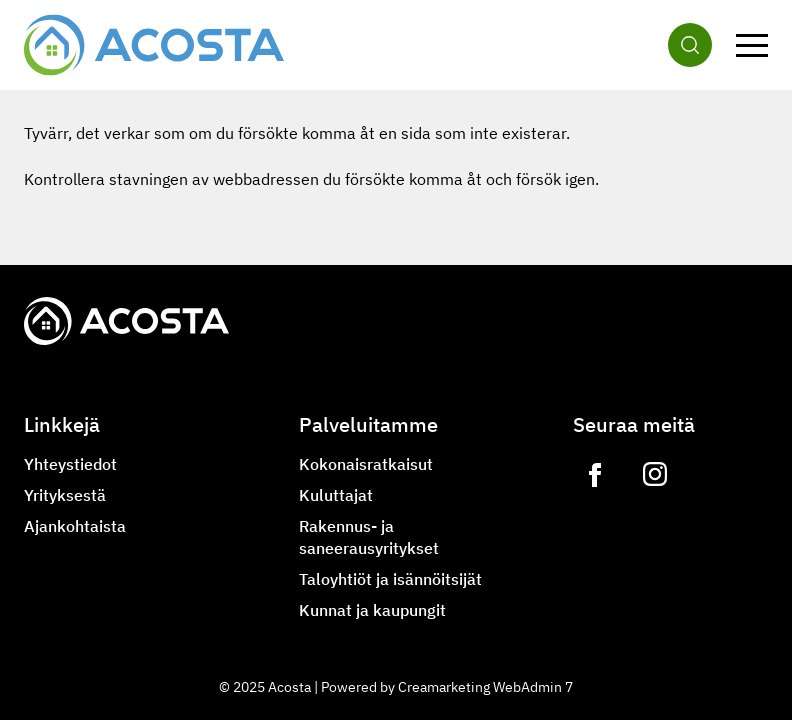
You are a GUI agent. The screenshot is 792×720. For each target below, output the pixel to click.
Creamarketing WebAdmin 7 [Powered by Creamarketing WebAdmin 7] (485, 687)
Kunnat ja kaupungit (372, 610)
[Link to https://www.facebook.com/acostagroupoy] (595, 475)
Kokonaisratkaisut (366, 464)
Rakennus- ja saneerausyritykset (369, 537)
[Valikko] (752, 45)
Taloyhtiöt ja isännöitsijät (390, 579)
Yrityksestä (65, 495)
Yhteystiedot (70, 464)
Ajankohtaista (75, 526)
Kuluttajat (336, 495)
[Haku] (690, 45)
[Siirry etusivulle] (154, 45)
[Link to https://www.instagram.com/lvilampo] (655, 475)
